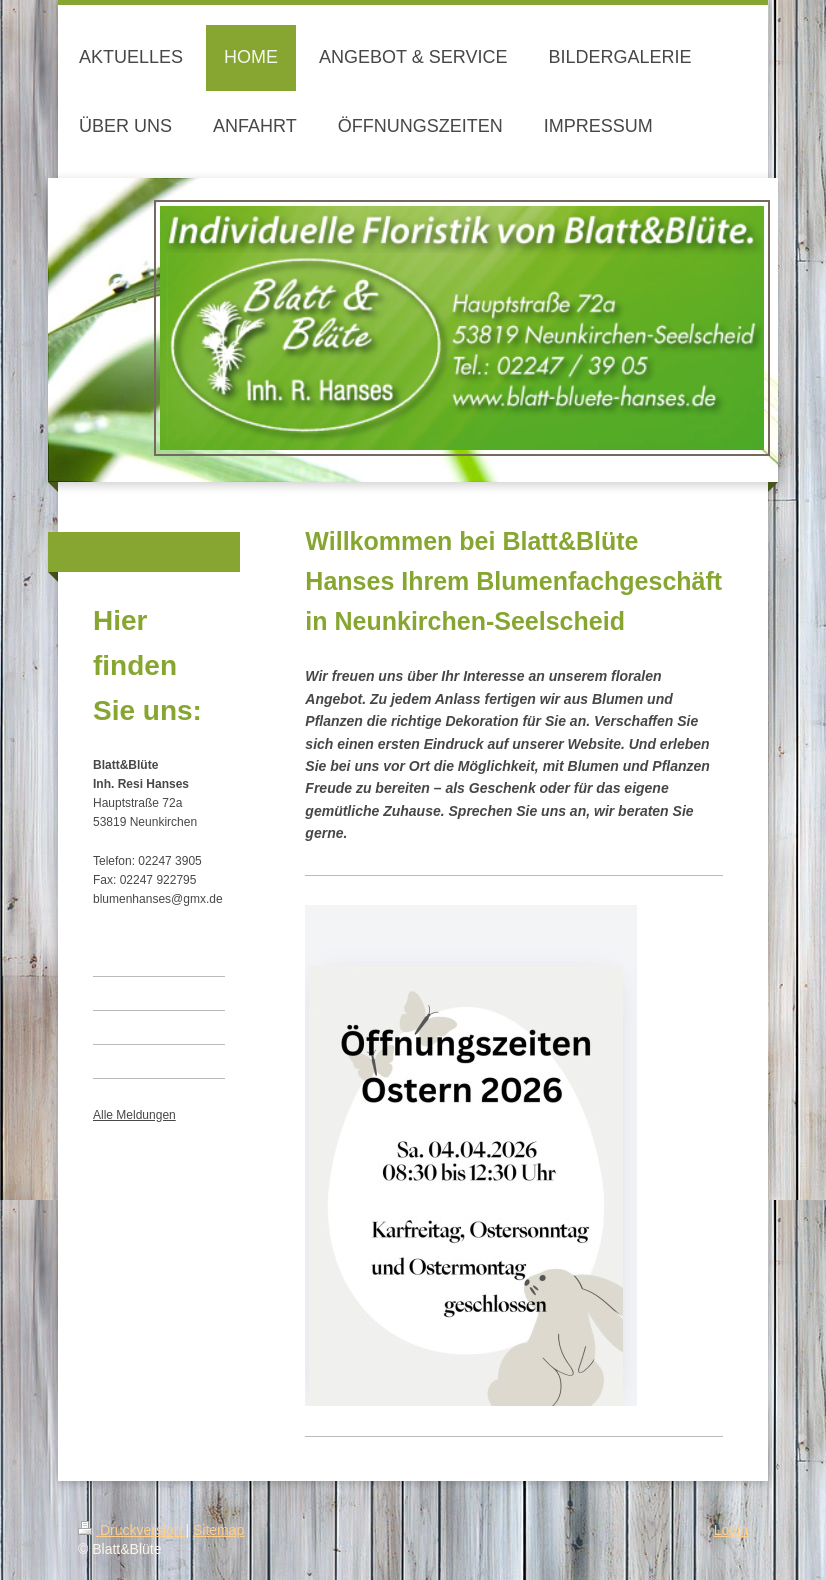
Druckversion (131, 1530)
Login (731, 1530)
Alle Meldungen (134, 1115)
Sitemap (218, 1530)
